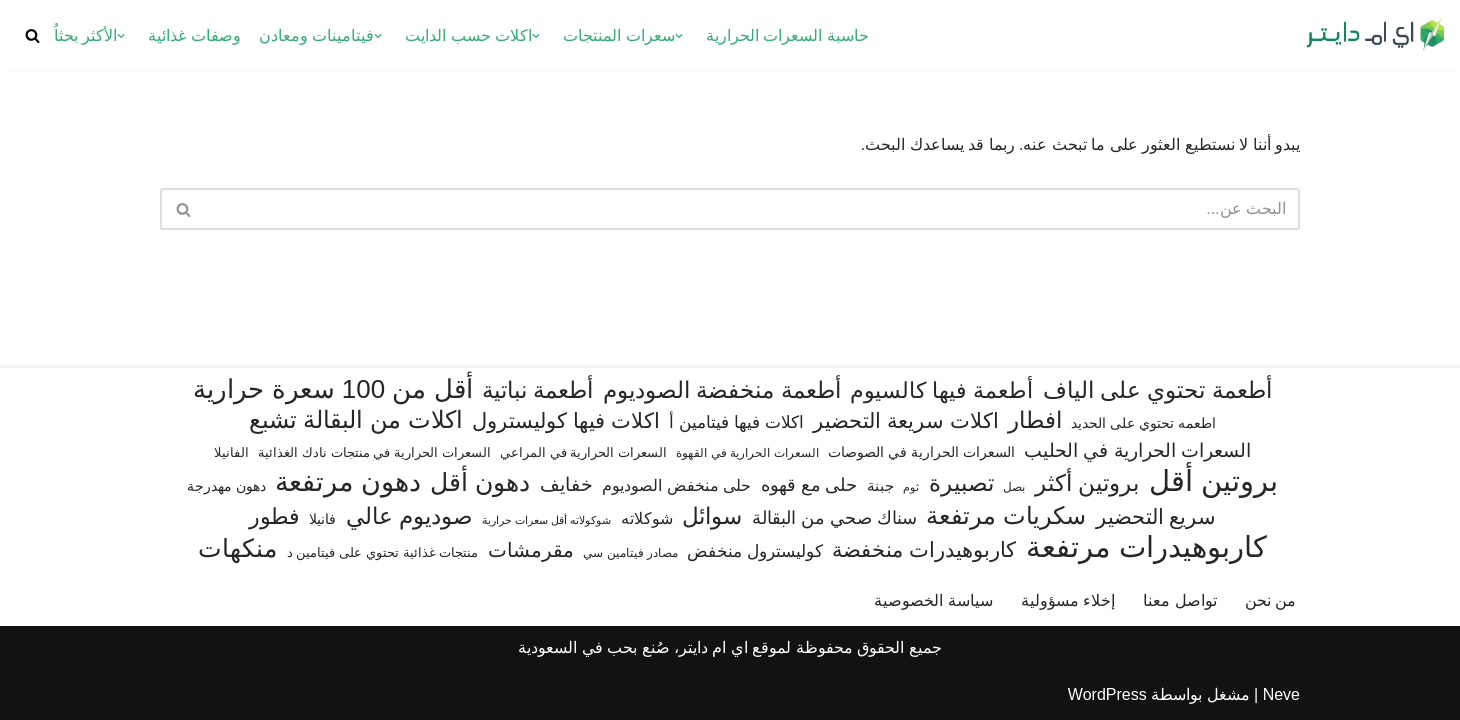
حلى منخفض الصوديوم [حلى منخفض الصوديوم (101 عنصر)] (676, 485)
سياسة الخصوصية (933, 600)
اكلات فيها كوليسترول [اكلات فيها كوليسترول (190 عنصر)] (566, 420)
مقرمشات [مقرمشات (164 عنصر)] (531, 550)
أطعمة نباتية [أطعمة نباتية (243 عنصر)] (537, 390)
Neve (1281, 694)
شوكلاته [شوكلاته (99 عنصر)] (647, 518)
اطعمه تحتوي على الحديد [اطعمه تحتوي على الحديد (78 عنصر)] (1143, 423)
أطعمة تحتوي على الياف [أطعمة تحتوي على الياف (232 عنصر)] (1157, 390)
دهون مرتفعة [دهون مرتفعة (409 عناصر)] (347, 482)
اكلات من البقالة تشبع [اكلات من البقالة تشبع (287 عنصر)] (356, 419)
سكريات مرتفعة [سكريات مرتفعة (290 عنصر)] (1006, 515)
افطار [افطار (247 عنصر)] (1035, 420)
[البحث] (32, 35)
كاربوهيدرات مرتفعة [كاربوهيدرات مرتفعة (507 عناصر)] (1146, 547)
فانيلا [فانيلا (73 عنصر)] (322, 519)
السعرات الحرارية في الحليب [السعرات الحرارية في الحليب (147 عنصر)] (1137, 450)
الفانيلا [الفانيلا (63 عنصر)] (231, 452)
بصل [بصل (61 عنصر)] (1014, 487)
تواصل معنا (1179, 600)
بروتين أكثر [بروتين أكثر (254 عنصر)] (1087, 483)
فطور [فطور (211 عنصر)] (274, 516)
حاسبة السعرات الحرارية (787, 35)
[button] (679, 36)
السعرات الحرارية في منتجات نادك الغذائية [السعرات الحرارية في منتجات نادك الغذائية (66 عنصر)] (374, 452)
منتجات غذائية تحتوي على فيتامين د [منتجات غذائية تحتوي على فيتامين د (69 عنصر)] (383, 552)
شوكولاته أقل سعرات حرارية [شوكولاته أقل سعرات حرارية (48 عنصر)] (546, 520)
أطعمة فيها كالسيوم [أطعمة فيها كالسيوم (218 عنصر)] (941, 390)
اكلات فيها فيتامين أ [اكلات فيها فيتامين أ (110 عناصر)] (736, 422)
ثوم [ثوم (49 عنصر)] (911, 487)
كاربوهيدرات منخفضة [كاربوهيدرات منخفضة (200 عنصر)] (924, 550)
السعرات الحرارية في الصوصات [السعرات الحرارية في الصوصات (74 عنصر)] (921, 452)
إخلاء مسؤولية (1068, 600)
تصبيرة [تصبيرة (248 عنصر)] (961, 483)
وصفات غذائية (194, 35)
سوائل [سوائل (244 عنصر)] (712, 516)
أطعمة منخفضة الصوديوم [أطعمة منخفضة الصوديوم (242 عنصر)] (722, 390)
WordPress (1107, 694)
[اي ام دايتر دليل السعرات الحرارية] (1375, 35)
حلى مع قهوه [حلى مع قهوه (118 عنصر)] (809, 485)
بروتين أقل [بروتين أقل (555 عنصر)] (1213, 480)
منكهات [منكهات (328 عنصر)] (237, 548)
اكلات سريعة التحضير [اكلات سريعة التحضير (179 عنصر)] (906, 420)
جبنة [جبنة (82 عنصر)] (880, 486)
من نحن (1270, 600)
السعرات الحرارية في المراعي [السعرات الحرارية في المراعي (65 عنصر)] (583, 452)
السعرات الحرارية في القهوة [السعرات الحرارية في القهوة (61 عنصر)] (747, 453)
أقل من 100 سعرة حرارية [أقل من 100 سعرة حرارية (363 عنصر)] (332, 389)
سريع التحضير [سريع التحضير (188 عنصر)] (1156, 516)
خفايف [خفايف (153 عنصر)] (566, 484)
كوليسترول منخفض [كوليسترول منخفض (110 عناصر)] (755, 551)
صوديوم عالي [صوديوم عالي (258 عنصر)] (409, 516)
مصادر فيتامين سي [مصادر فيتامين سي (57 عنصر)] (630, 553)
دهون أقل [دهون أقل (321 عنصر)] (480, 482)
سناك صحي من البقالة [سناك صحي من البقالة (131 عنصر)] (834, 517)
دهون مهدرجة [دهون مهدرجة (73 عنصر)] (226, 486)
